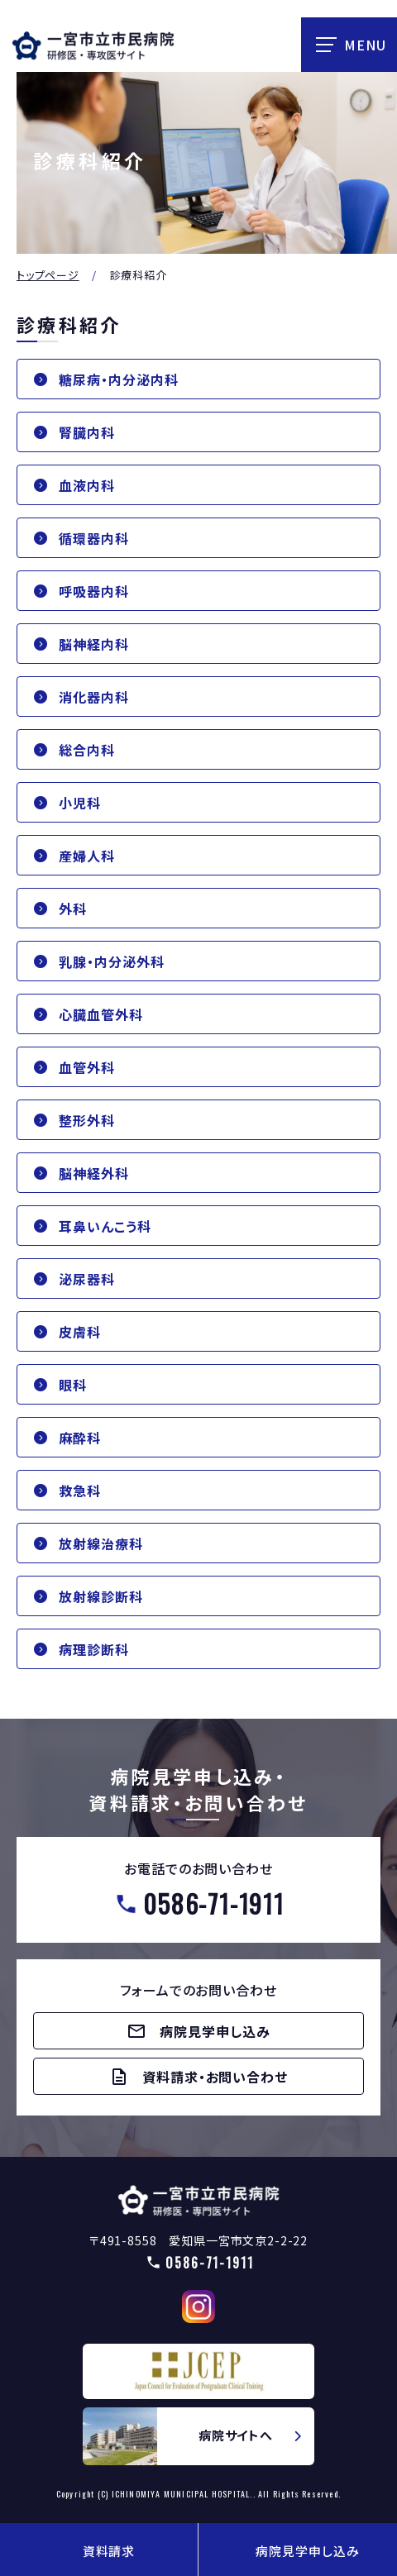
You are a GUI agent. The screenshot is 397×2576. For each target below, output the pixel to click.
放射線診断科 (101, 1596)
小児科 (80, 803)
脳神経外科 (94, 1173)
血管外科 (87, 1067)
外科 (73, 908)
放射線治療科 (101, 1543)
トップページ (48, 275)
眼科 (73, 1385)
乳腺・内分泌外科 (112, 961)
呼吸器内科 (94, 591)
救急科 (80, 1490)
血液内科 (87, 485)
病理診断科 (94, 1649)
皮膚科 (80, 1332)
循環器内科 (94, 538)
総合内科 (87, 750)
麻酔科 (80, 1438)
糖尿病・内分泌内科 (119, 379)
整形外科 (87, 1120)
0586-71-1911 (214, 1903)
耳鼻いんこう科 (105, 1226)
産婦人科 (87, 856)
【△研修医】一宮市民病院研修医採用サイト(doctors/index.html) (199, 2200)
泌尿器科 (87, 1279)
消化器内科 (94, 697)
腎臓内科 (87, 432)
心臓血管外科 (101, 1014)
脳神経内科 (94, 644)
